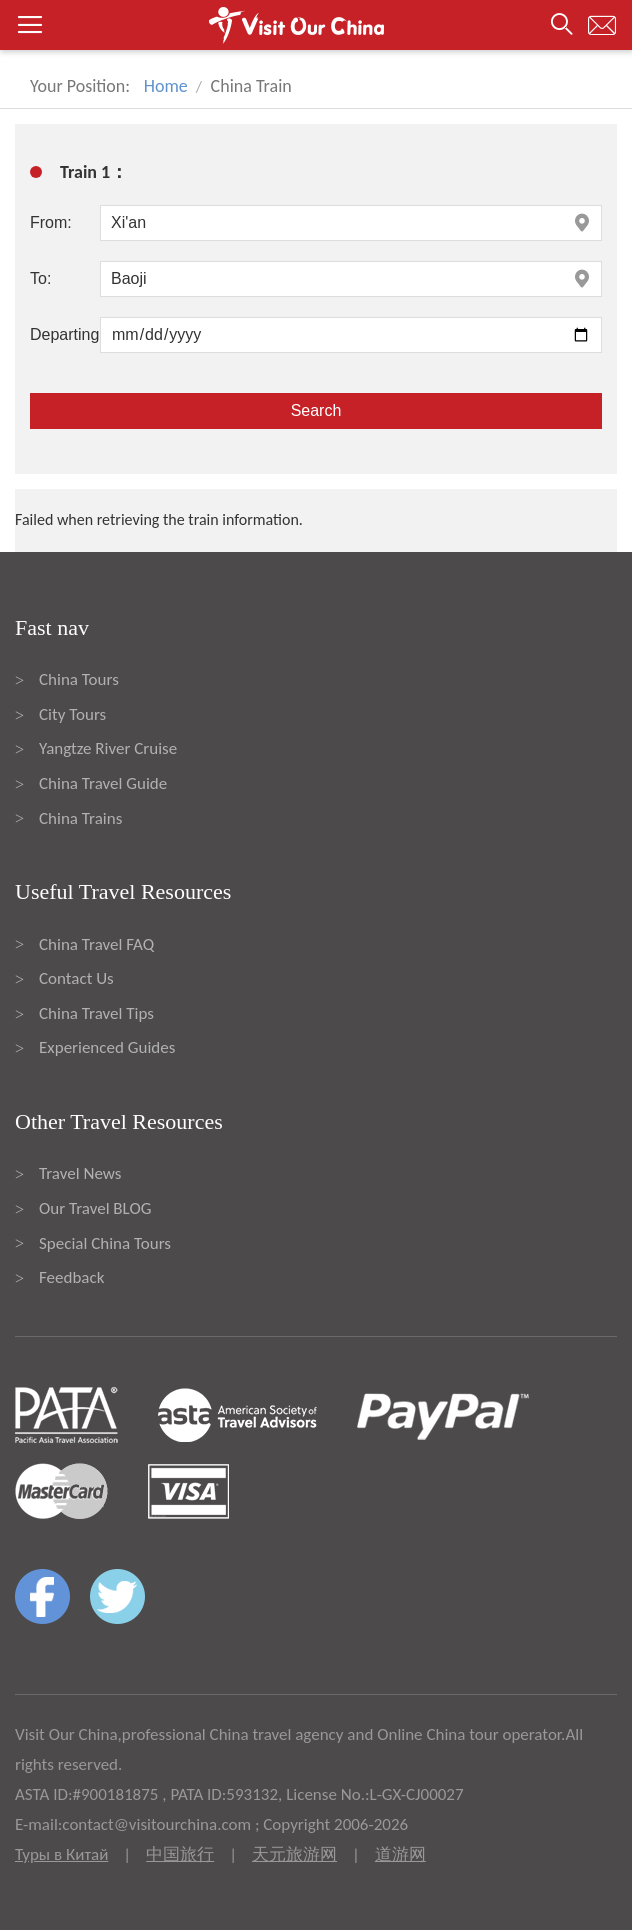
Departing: (65, 334)
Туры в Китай (61, 1854)
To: (40, 278)
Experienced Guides (107, 1047)
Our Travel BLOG (95, 1208)
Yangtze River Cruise (108, 748)
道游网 (400, 1854)
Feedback (71, 1277)
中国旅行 (180, 1854)
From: (51, 222)
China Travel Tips (96, 1013)
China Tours (79, 679)
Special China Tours (105, 1243)
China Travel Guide (103, 783)
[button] (316, 25)
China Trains (80, 818)
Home (166, 86)
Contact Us (76, 978)
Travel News (80, 1173)
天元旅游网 (294, 1854)
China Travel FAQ (96, 944)
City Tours (72, 714)
